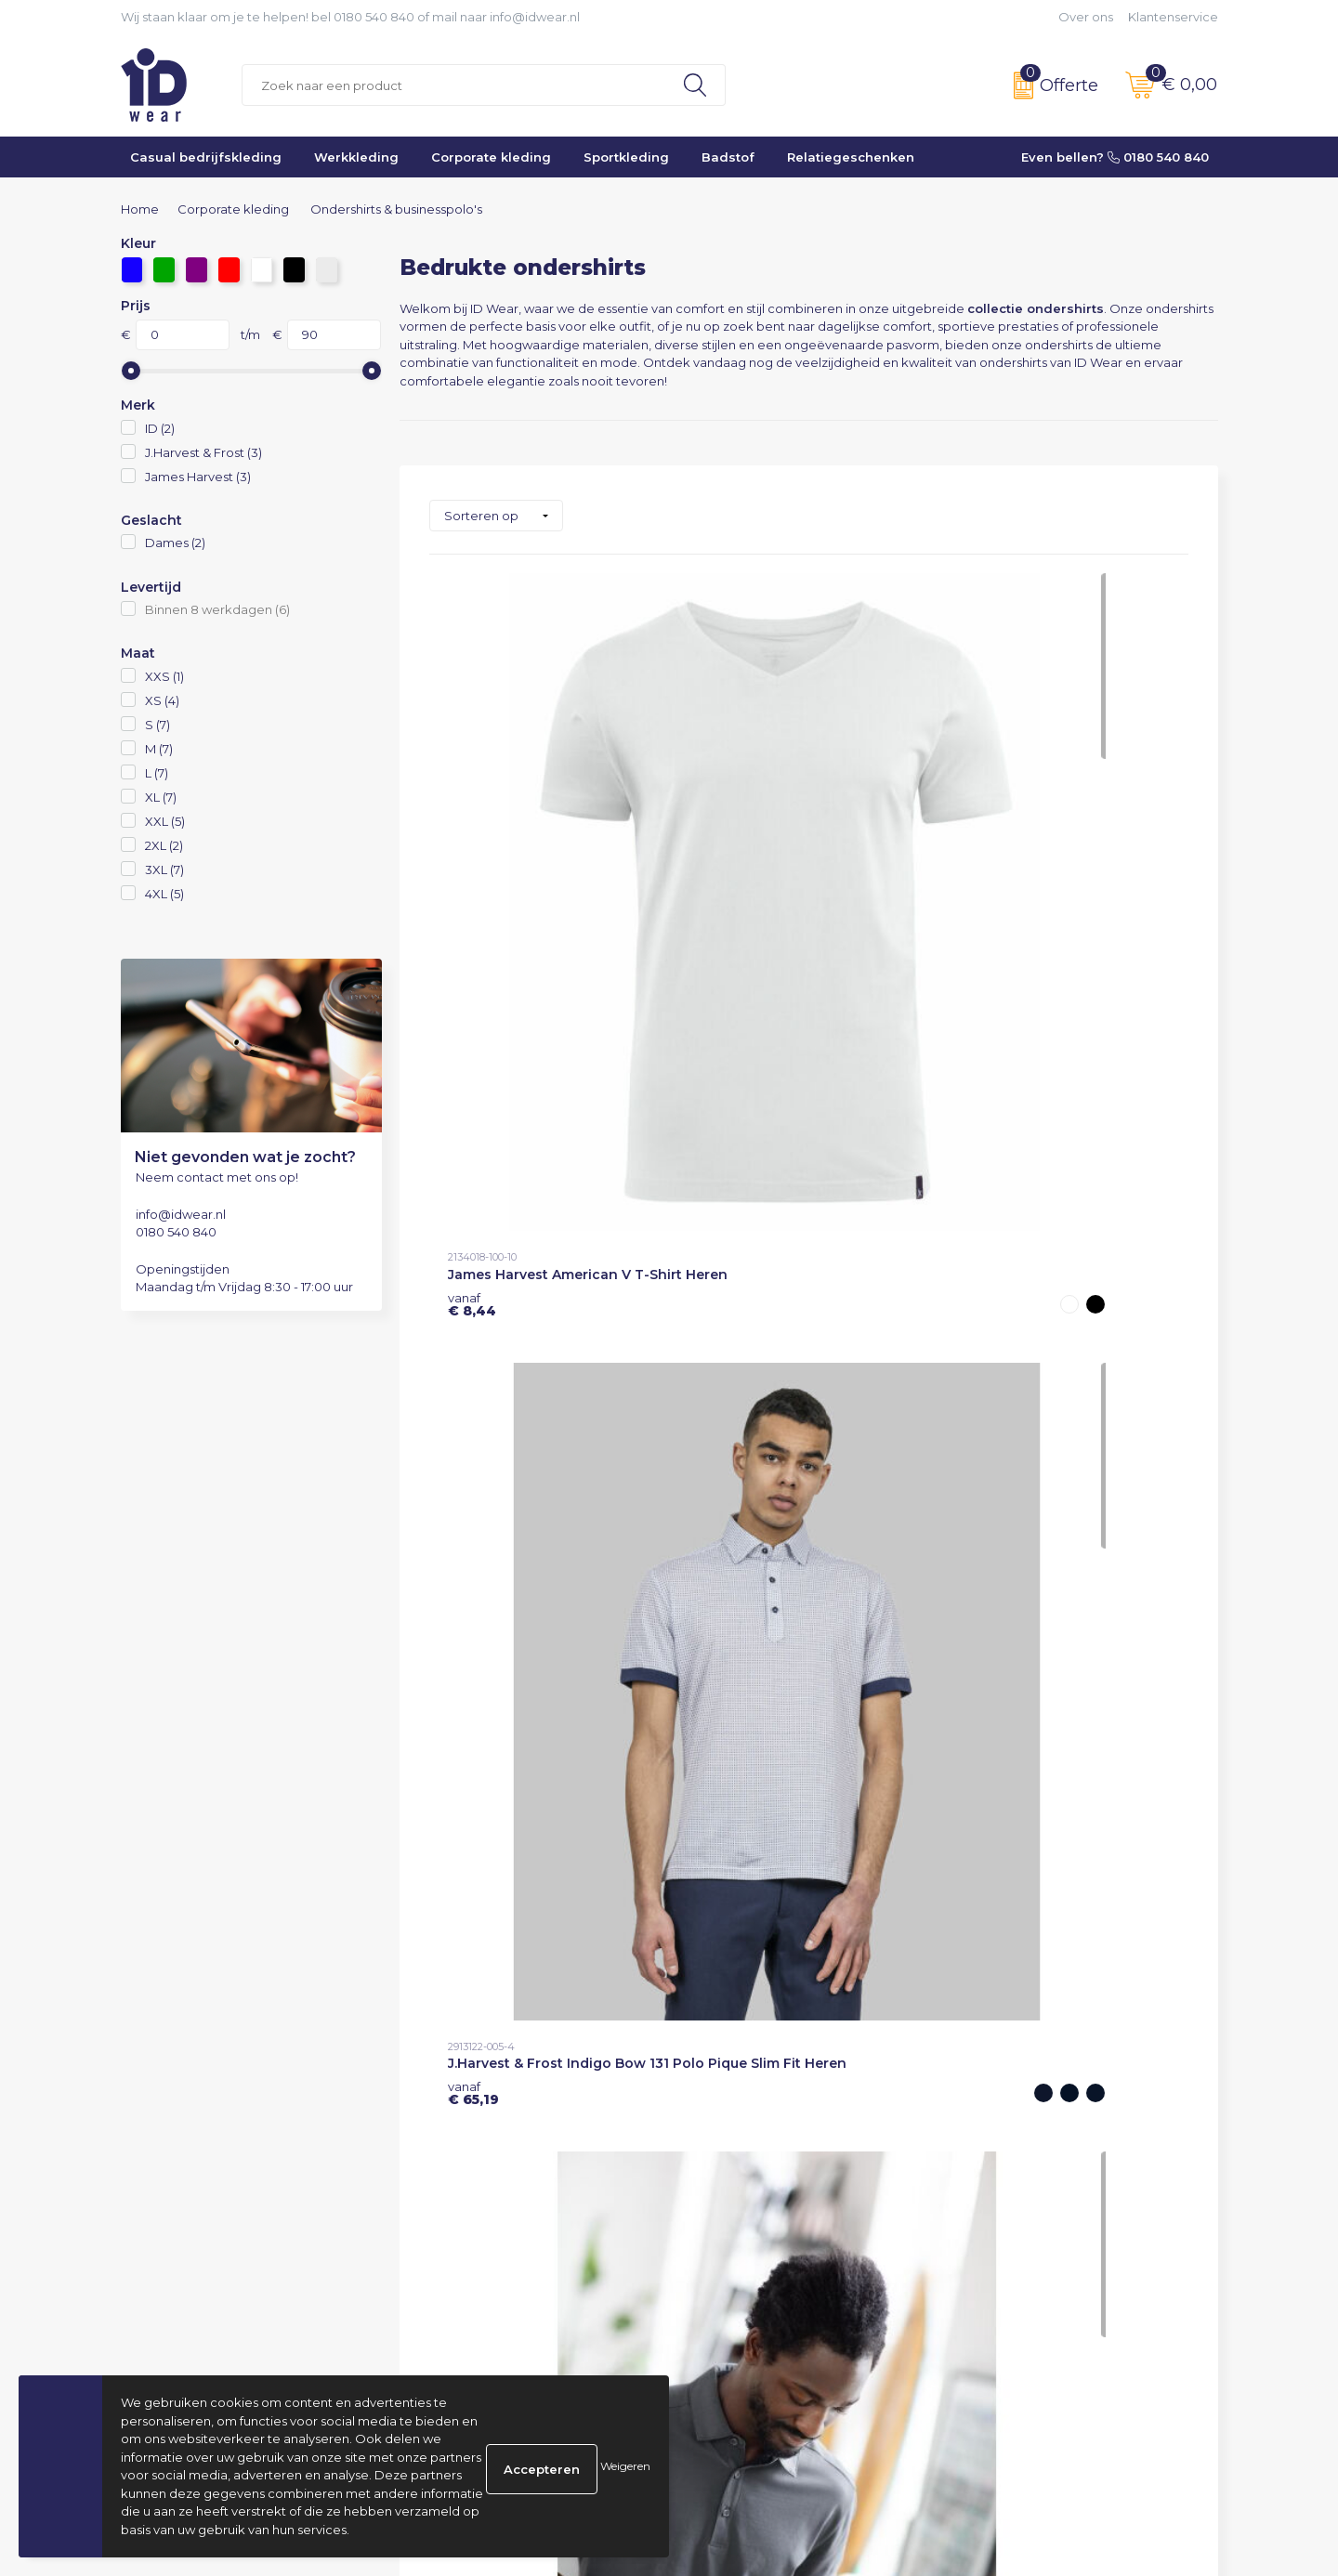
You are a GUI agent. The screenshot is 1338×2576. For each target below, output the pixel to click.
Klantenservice (1173, 16)
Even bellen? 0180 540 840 (1115, 157)
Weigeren (625, 2466)
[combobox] (454, 85)
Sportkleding (626, 157)
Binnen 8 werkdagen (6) (217, 609)
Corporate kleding (491, 157)
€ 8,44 (472, 857)
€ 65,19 (726, 857)
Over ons (1085, 16)
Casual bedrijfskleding (206, 157)
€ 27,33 (979, 857)
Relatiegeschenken (850, 157)
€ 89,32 (475, 1535)
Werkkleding (356, 157)
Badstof (728, 157)
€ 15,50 (725, 1196)
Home (140, 209)
